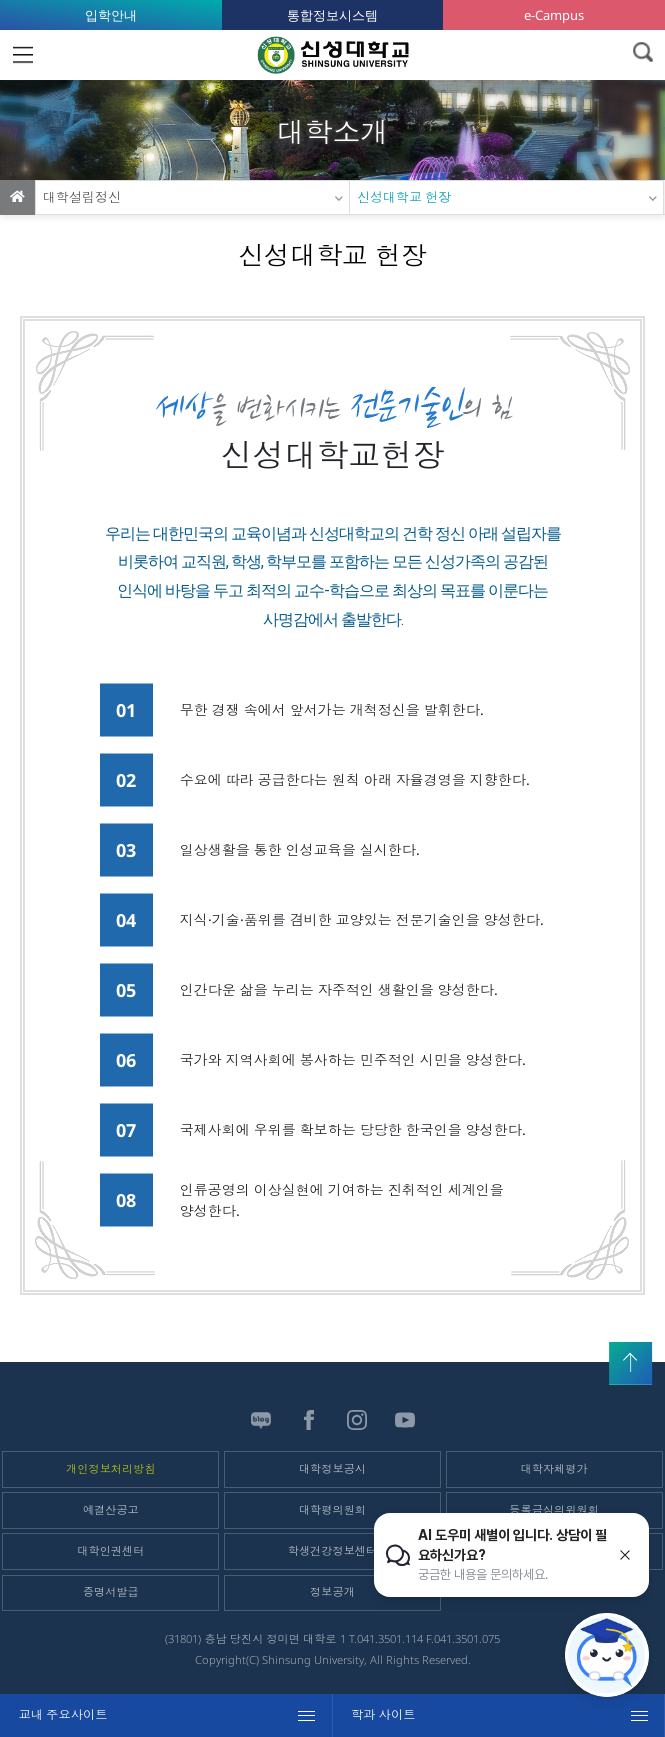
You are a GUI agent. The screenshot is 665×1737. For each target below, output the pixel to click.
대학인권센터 (110, 1550)
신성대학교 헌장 (404, 197)
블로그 (261, 1420)
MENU (22, 55)
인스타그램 (357, 1420)
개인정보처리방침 (111, 1468)
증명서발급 (111, 1591)
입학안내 (111, 15)
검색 (642, 52)
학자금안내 (554, 1550)
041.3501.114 (390, 1638)
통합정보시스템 (332, 15)
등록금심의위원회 (554, 1509)
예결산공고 (111, 1509)
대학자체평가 (554, 1468)
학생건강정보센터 (333, 1550)
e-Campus (554, 15)
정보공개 (332, 1591)
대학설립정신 (82, 197)
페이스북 (309, 1420)
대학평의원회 (332, 1509)
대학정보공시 (332, 1468)
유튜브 (405, 1420)
